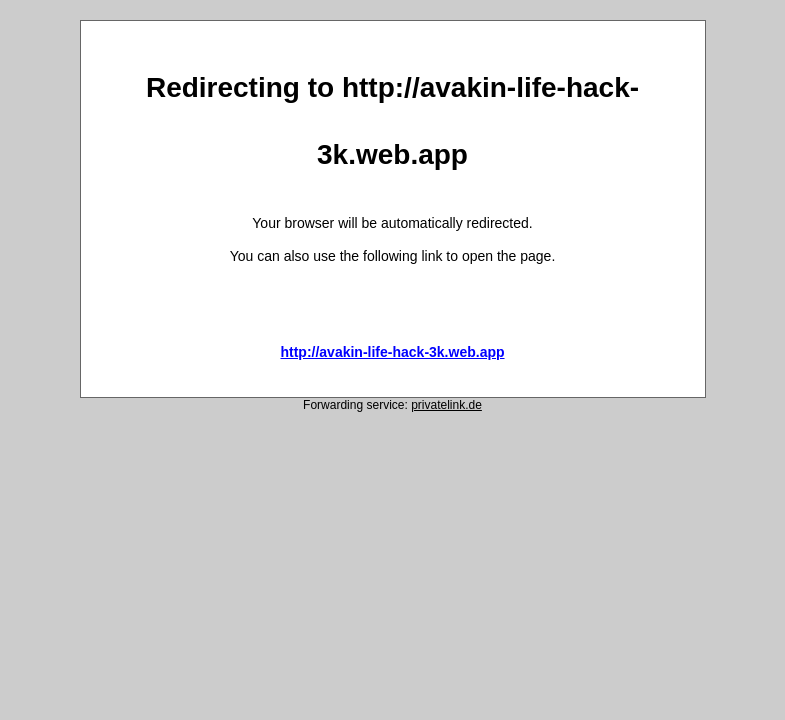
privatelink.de (446, 405)
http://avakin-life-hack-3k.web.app (392, 352)
